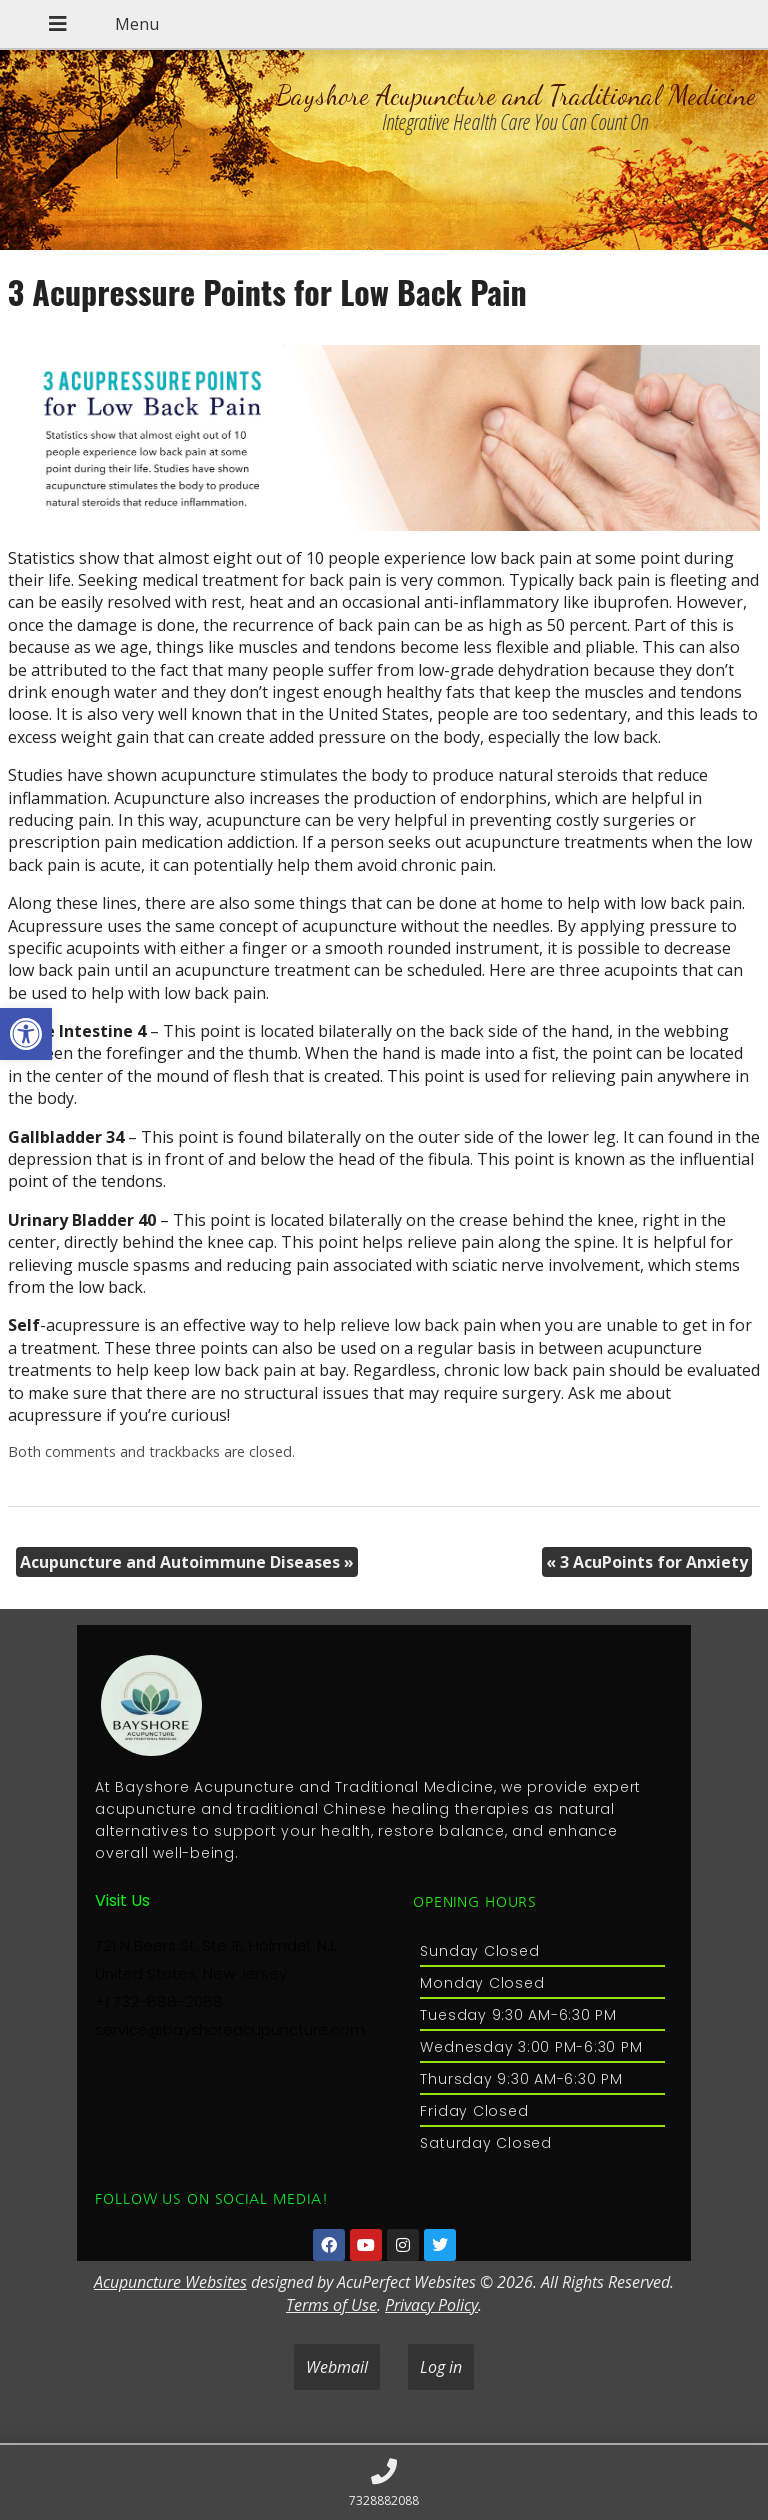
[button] (26, 1034)
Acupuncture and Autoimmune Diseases (187, 1562)
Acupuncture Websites (170, 2282)
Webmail (337, 2367)
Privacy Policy (431, 2305)
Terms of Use (331, 2305)
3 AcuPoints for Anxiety (647, 1562)
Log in (441, 2367)
